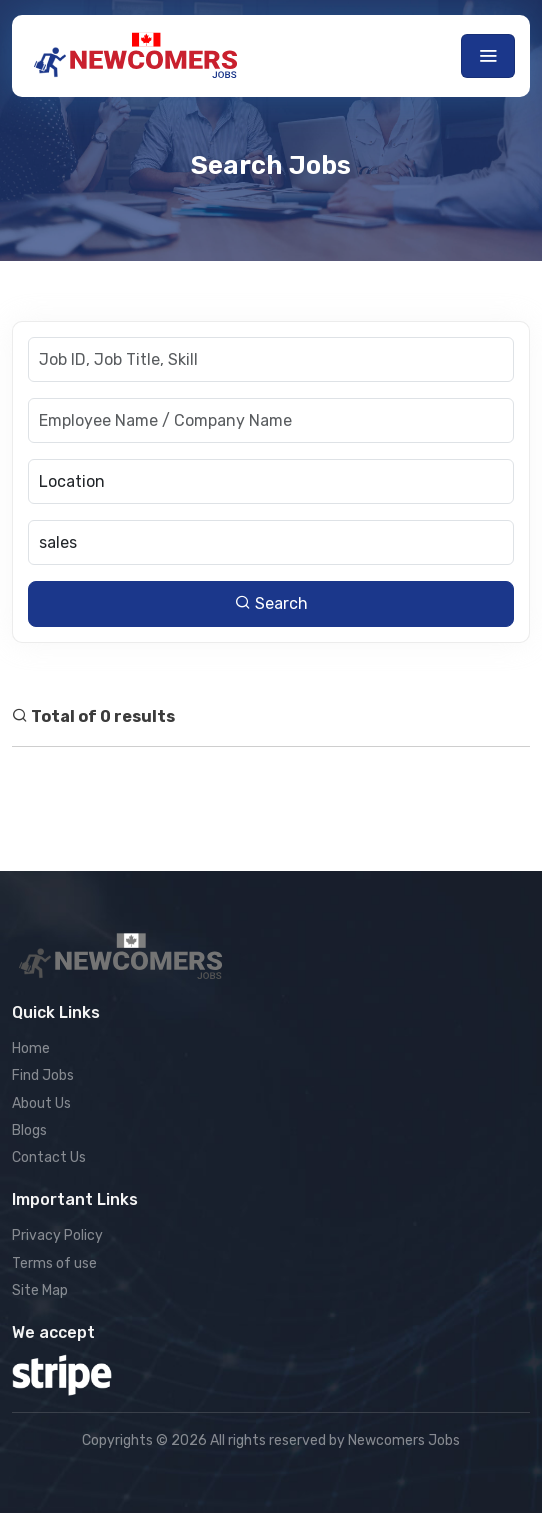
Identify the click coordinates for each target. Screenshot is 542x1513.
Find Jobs (43, 1075)
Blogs (29, 1130)
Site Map (40, 1290)
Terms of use (54, 1263)
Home (31, 1048)
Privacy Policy (57, 1235)
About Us (41, 1103)
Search (271, 603)
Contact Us (49, 1157)
